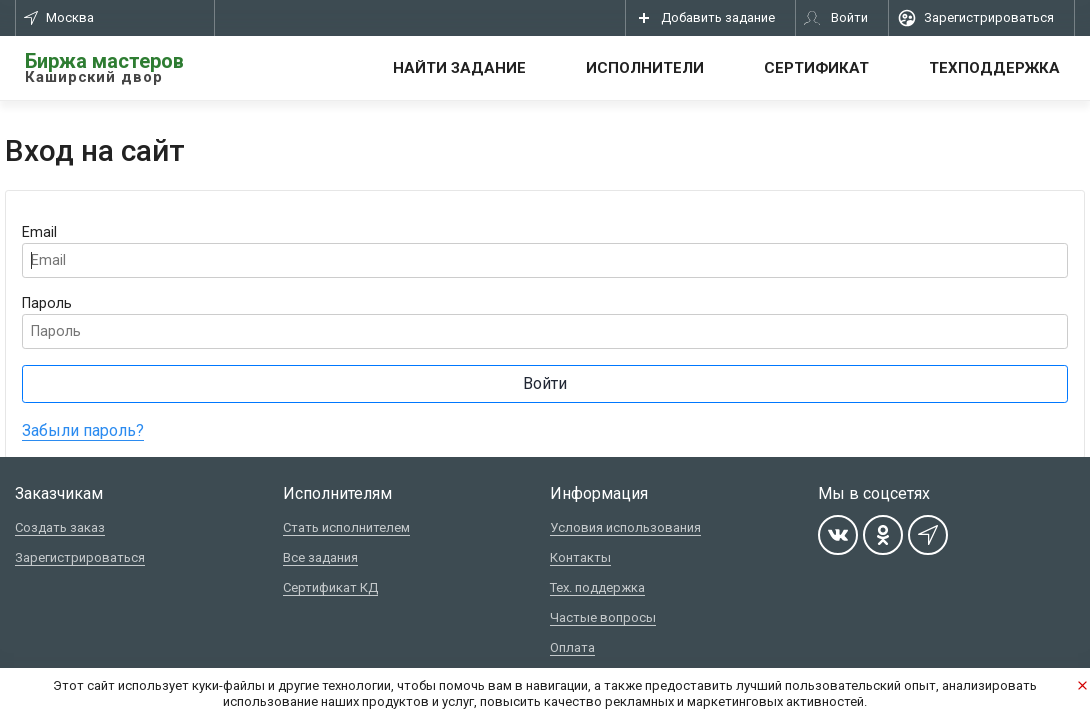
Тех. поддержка (597, 587)
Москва (59, 17)
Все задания (320, 557)
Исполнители (645, 68)
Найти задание (459, 68)
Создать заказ (60, 527)
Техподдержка (994, 68)
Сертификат (816, 68)
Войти (545, 383)
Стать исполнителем (346, 527)
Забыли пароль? (83, 430)
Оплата (572, 647)
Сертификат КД (330, 587)
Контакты (580, 557)
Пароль (47, 303)
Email (39, 232)
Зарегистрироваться (80, 557)
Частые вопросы (603, 617)
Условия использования (625, 527)
